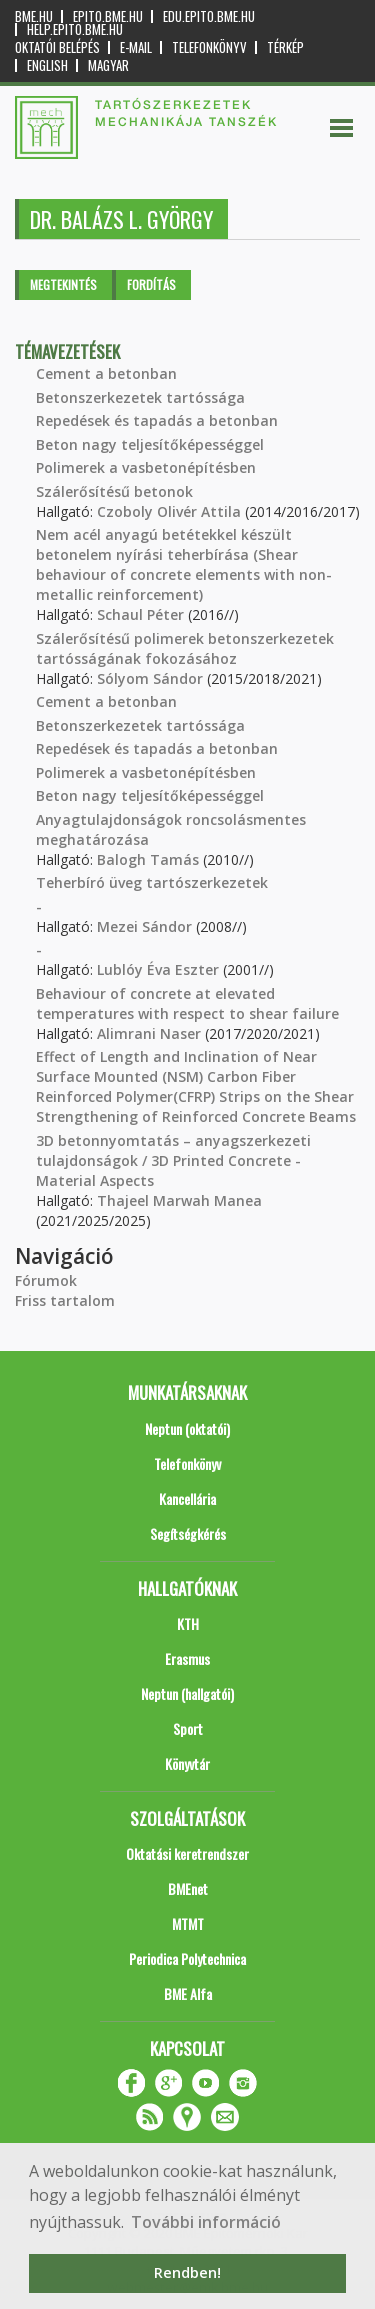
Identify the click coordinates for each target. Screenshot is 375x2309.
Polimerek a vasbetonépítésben (146, 467)
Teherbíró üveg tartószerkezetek (152, 882)
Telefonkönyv (209, 47)
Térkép (285, 47)
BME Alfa (188, 1993)
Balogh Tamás (148, 859)
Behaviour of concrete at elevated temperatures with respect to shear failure (187, 1003)
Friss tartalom (65, 1300)
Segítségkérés (188, 1533)
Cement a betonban (106, 373)
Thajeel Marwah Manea (179, 1200)
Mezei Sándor (144, 926)
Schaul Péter (140, 614)
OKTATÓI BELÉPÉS (57, 47)
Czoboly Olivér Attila (169, 511)
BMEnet (188, 1888)
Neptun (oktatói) (187, 1428)
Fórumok (46, 1280)
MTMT (188, 1923)
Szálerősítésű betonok (114, 491)
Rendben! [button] (187, 2272)
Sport (188, 1728)
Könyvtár (187, 1763)
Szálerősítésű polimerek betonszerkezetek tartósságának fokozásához (185, 648)
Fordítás (151, 284)
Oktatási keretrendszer (187, 1853)
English (47, 65)
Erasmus (187, 1658)
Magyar (108, 65)
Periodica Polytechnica (187, 1958)
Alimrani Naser (149, 1033)
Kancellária (187, 1498)
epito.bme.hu (108, 16)
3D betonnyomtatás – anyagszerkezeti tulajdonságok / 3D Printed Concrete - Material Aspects (173, 1160)
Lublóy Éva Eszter (158, 969)
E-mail (136, 47)
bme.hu (34, 16)
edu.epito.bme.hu (209, 16)
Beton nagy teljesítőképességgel (150, 444)
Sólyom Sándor (150, 678)
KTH (188, 1623)
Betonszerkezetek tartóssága (140, 397)
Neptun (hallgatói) (187, 1693)
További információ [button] (206, 2222)
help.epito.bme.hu (75, 29)
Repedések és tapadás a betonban (157, 420)
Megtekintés (63, 284)
